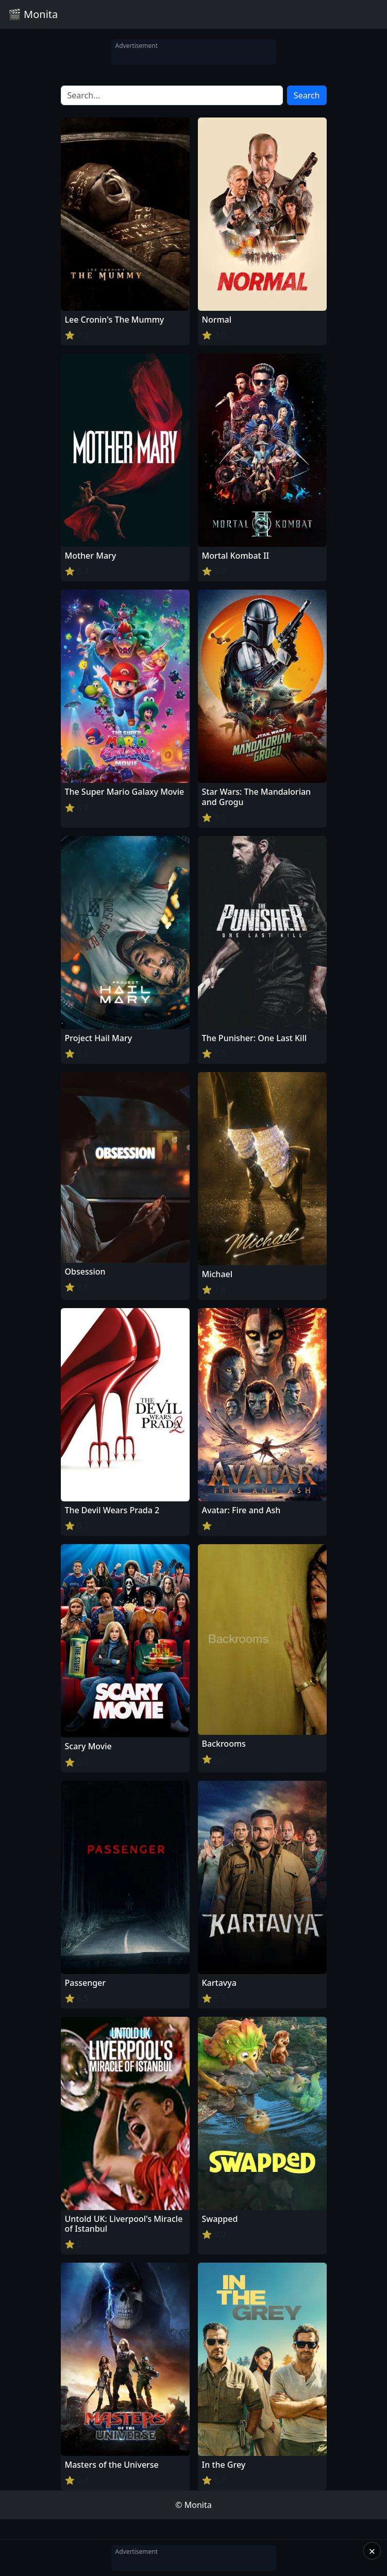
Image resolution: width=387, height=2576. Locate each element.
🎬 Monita (33, 14)
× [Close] (372, 2550)
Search (307, 95)
